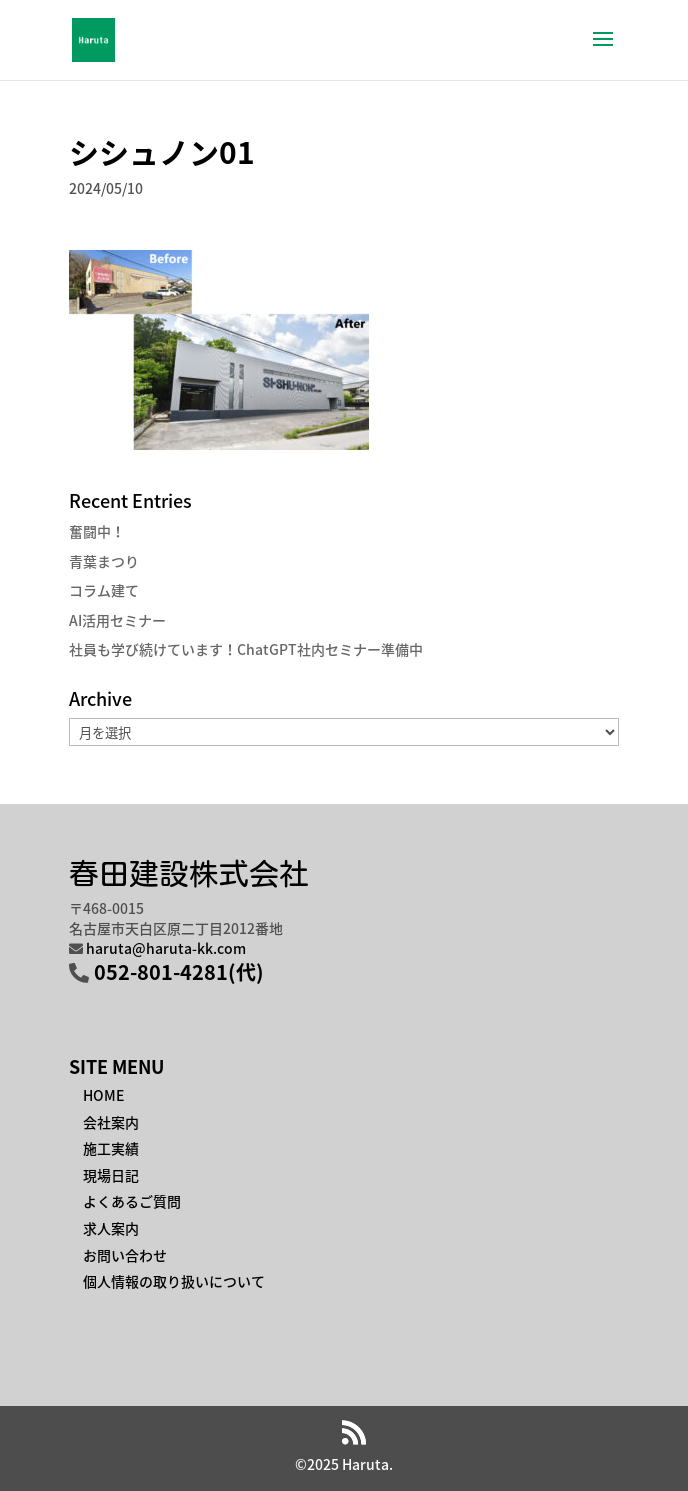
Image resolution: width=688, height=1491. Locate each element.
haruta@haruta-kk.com (166, 948)
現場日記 (111, 1175)
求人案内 (111, 1228)
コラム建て (104, 590)
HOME (103, 1095)
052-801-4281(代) (179, 971)
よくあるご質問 (132, 1201)
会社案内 (111, 1122)
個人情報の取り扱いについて (174, 1281)
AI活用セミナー (117, 620)
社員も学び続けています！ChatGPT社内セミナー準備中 (246, 649)
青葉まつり (104, 561)
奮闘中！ (97, 531)
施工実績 (111, 1148)
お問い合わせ (125, 1255)
